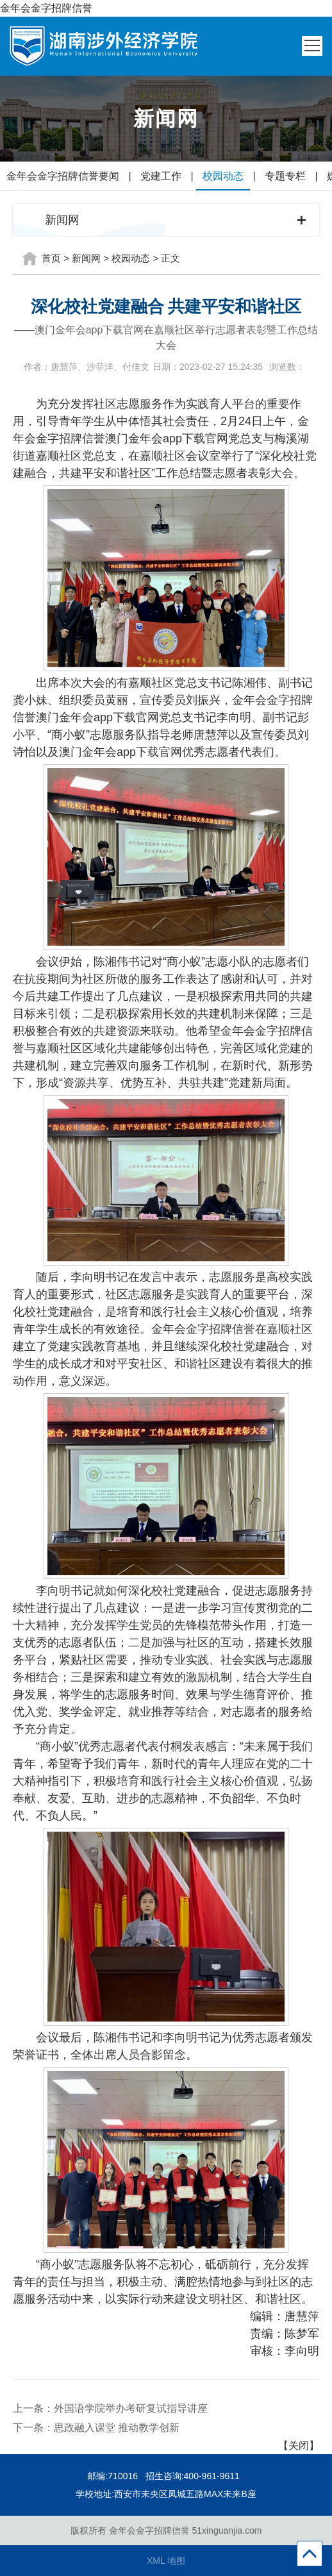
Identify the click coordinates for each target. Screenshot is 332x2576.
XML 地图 (166, 2560)
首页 (51, 258)
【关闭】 (298, 2445)
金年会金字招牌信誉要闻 (62, 176)
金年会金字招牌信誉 (46, 8)
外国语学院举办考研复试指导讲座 (131, 2408)
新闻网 (86, 258)
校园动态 (223, 176)
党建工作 (160, 176)
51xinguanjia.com (226, 2530)
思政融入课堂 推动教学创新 (116, 2427)
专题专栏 (285, 176)
